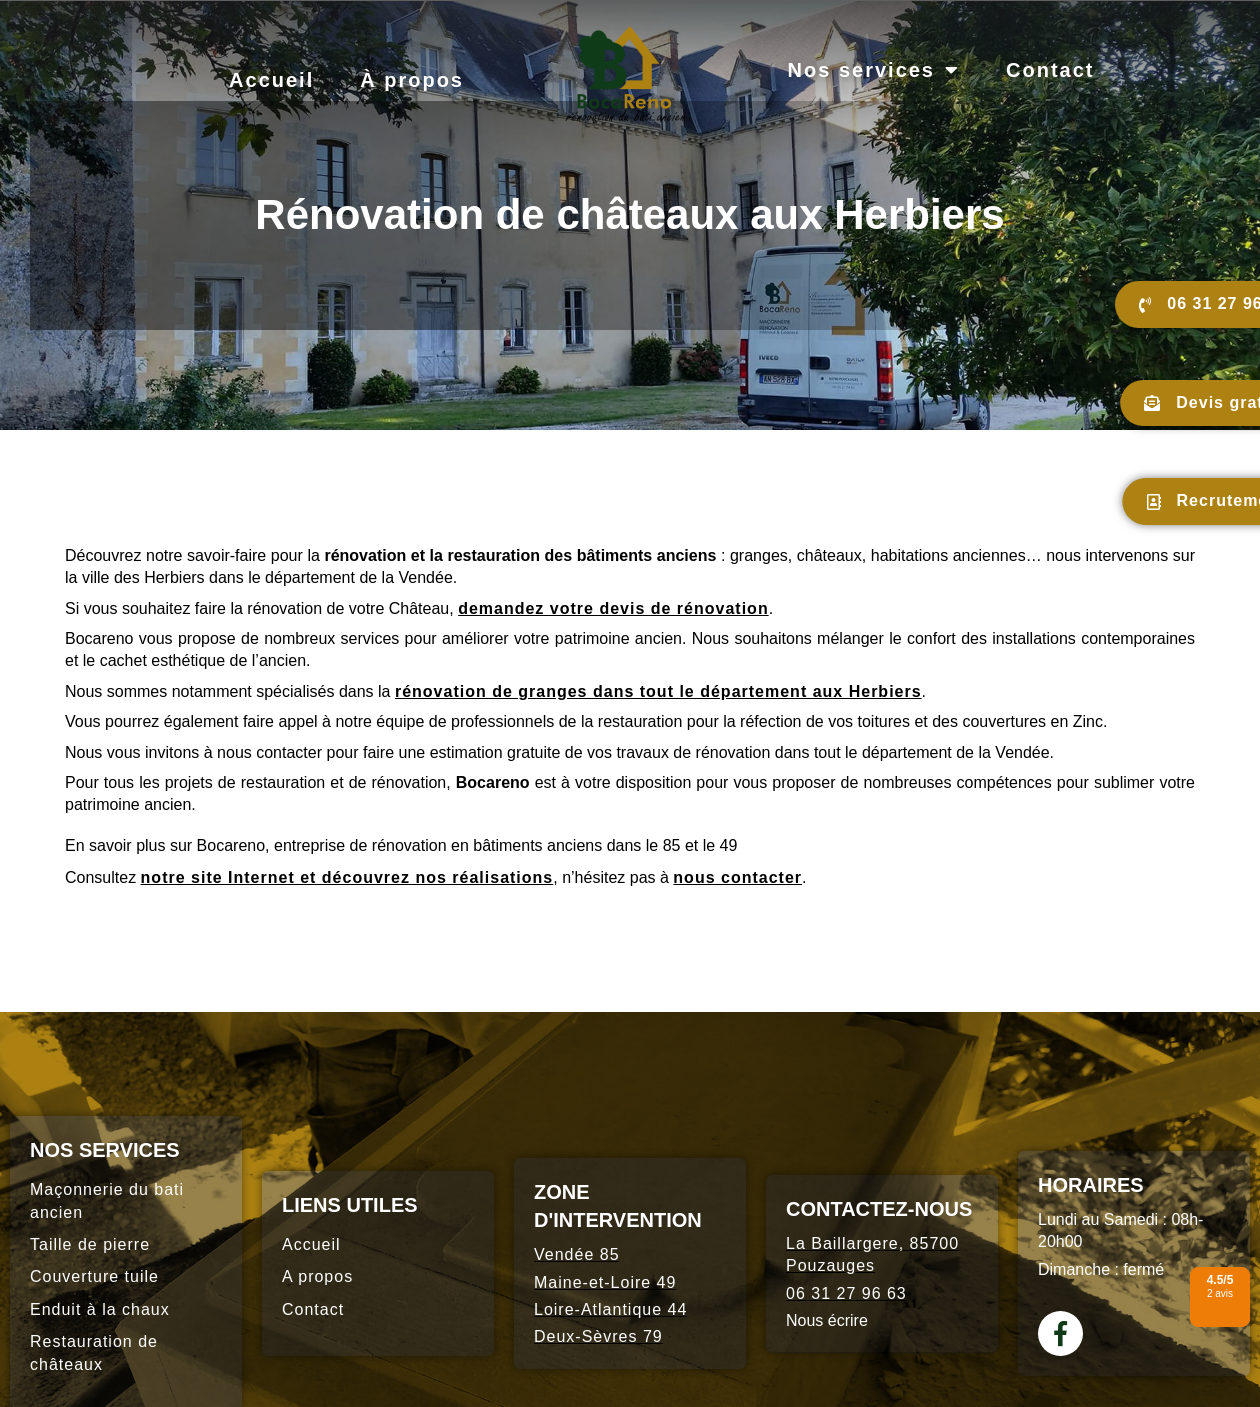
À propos (412, 80)
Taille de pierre (90, 1244)
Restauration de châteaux (94, 1352)
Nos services (874, 70)
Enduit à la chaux (100, 1309)
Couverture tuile (94, 1276)
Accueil (271, 80)
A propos (317, 1276)
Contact (1050, 70)
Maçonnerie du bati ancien (107, 1200)
